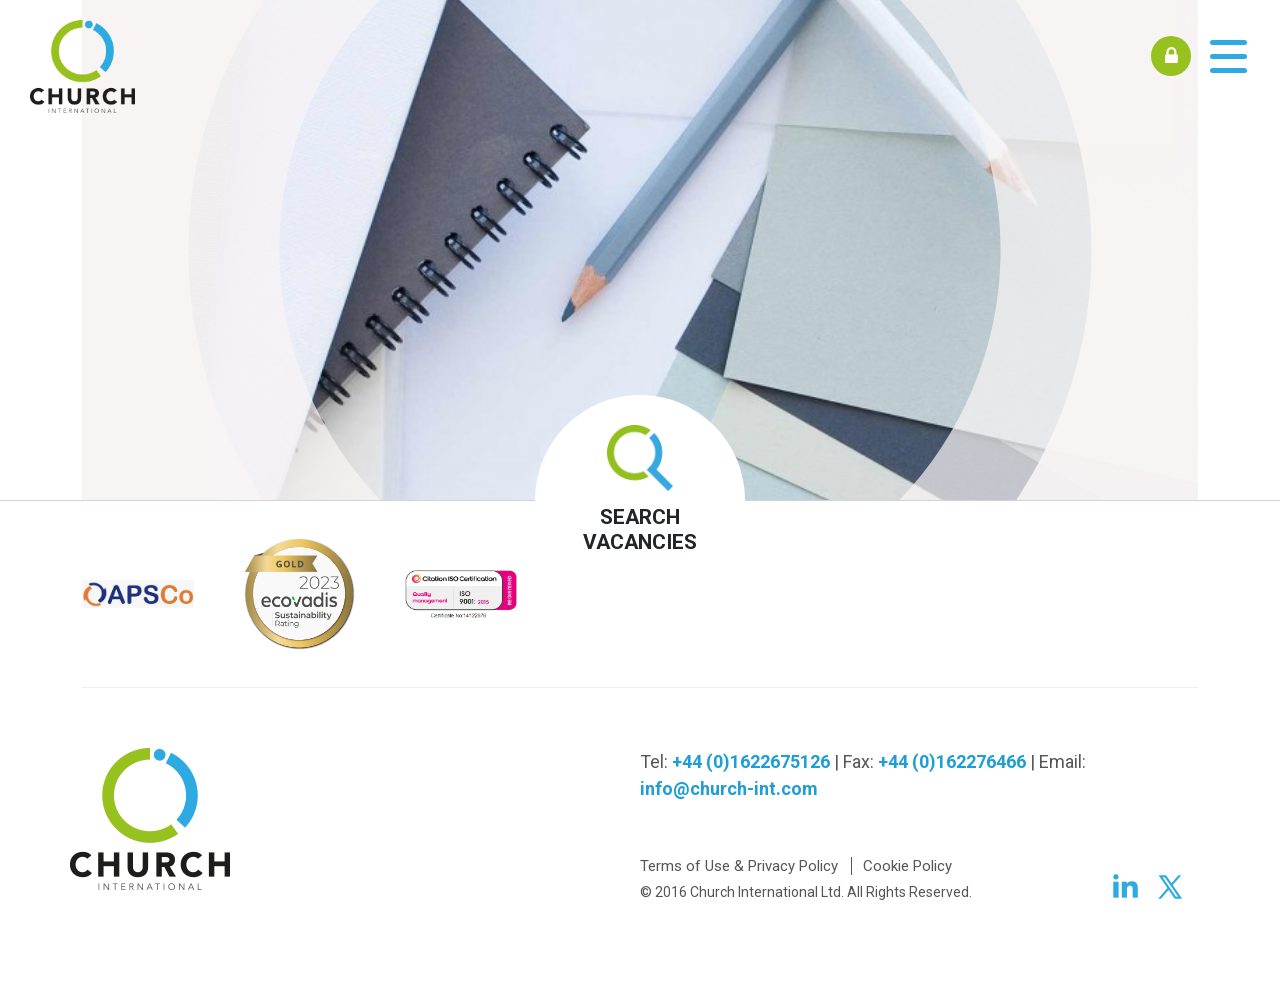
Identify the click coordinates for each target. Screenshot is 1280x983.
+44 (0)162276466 (952, 761)
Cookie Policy (907, 866)
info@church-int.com (729, 788)
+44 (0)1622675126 (751, 761)
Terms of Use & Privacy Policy (739, 866)
